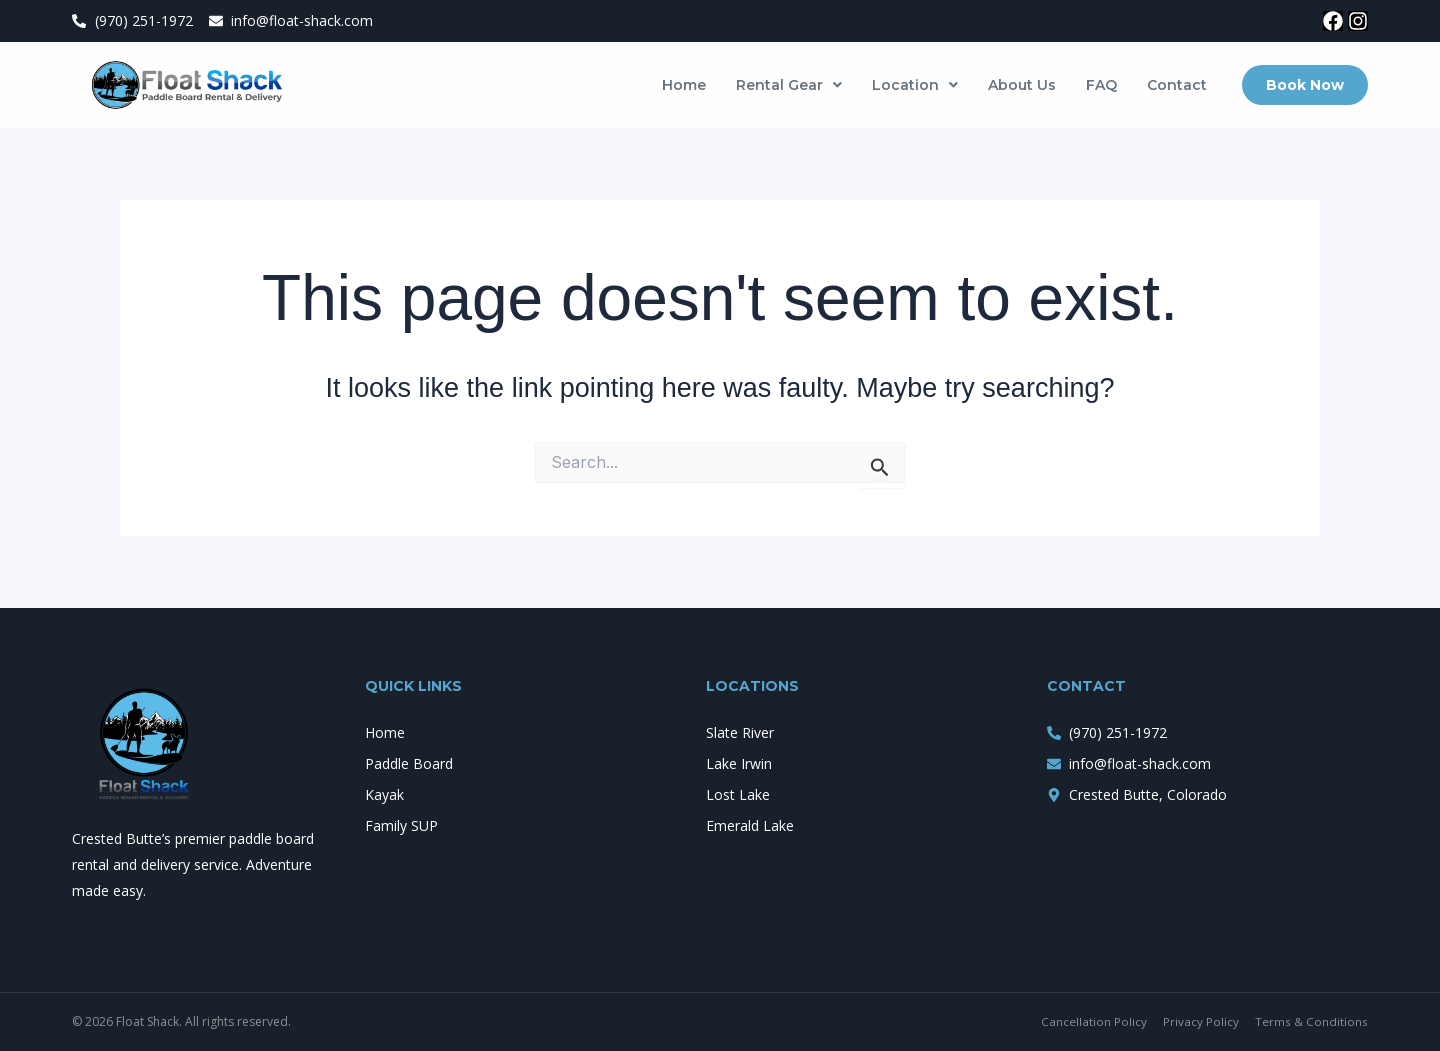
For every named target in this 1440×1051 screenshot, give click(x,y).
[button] (789, 85)
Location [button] (915, 85)
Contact (1177, 85)
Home (684, 85)
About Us (1022, 85)
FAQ (1101, 85)
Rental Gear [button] (789, 85)
